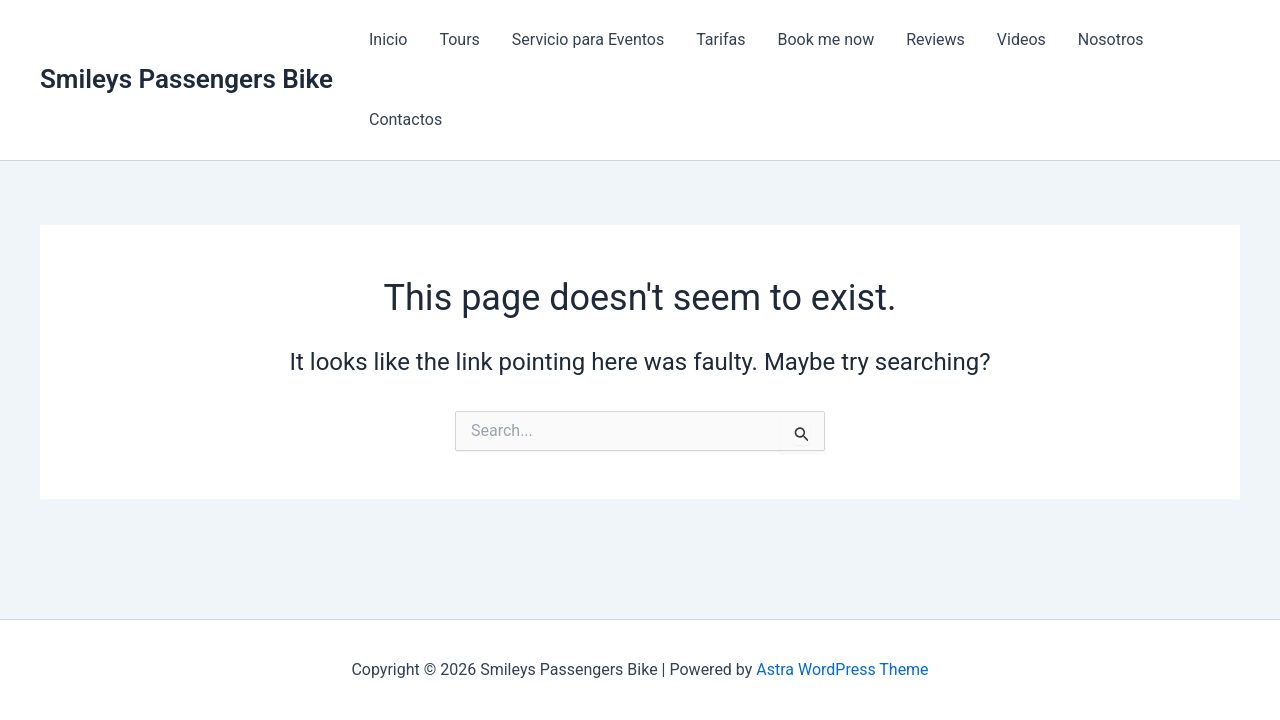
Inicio (388, 39)
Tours (459, 39)
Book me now (825, 39)
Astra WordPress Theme (842, 669)
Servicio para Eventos (588, 39)
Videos (1021, 39)
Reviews (935, 39)
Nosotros (1111, 39)
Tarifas (720, 39)
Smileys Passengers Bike (186, 79)
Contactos (405, 119)
